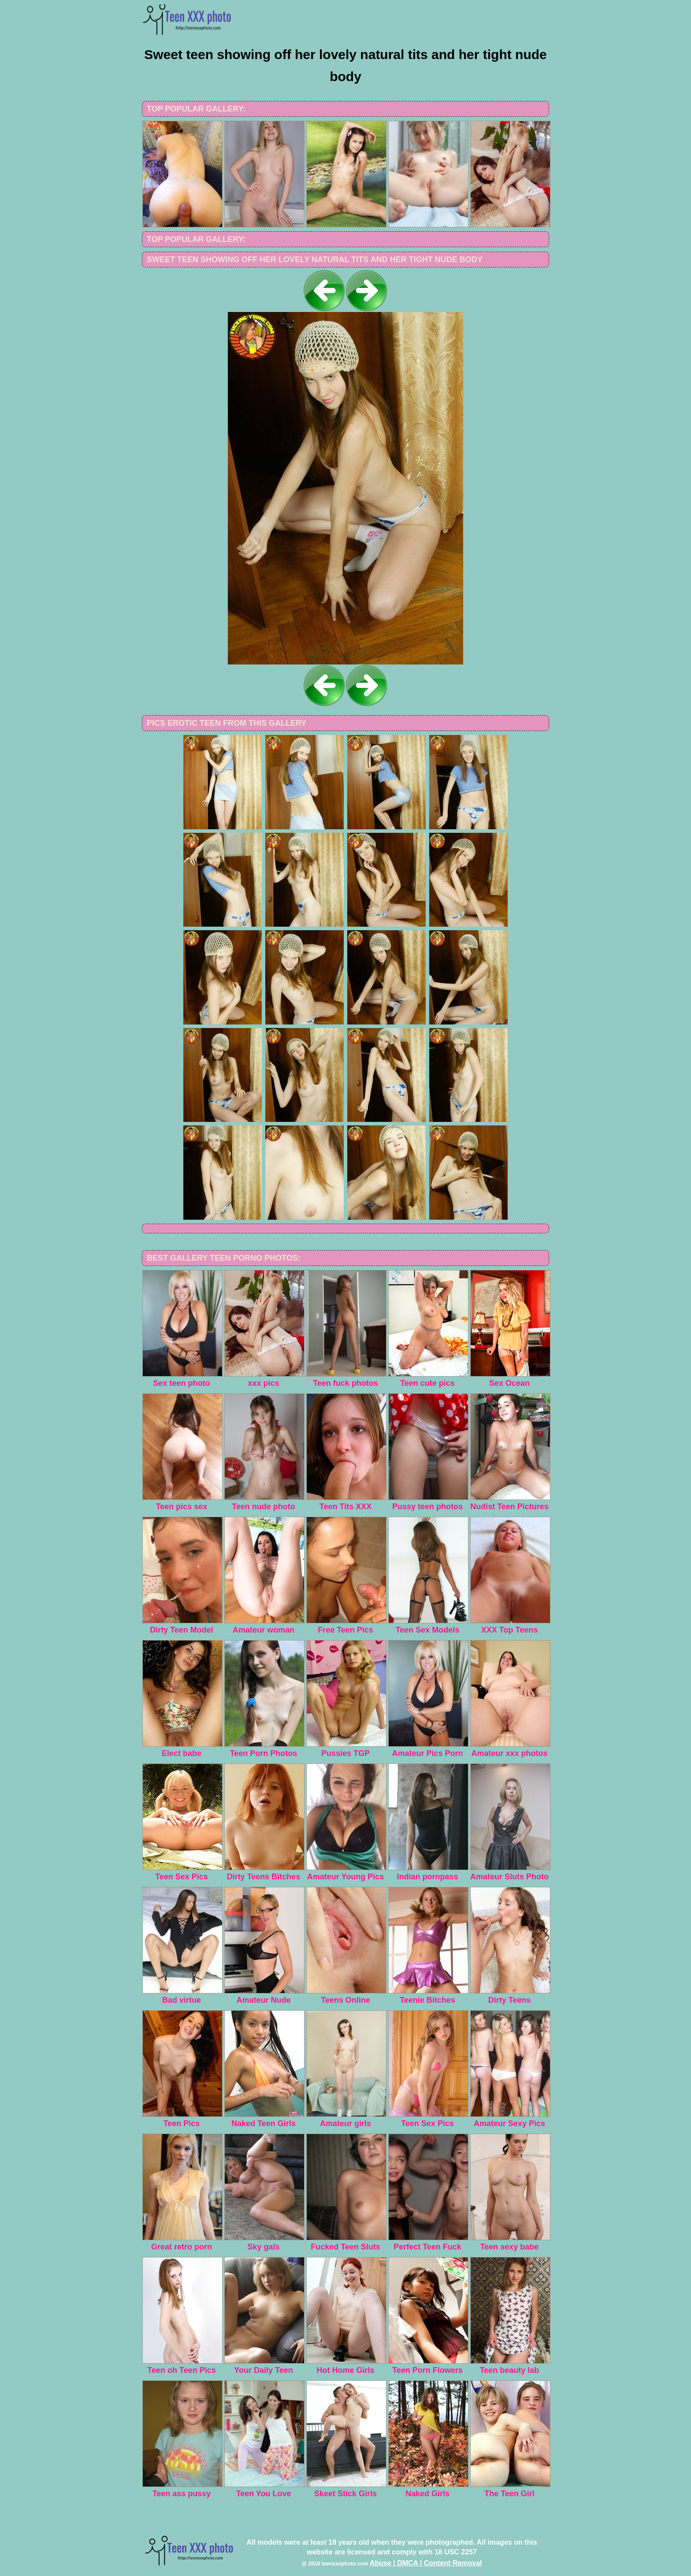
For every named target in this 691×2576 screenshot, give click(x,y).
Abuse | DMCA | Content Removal (426, 2563)
